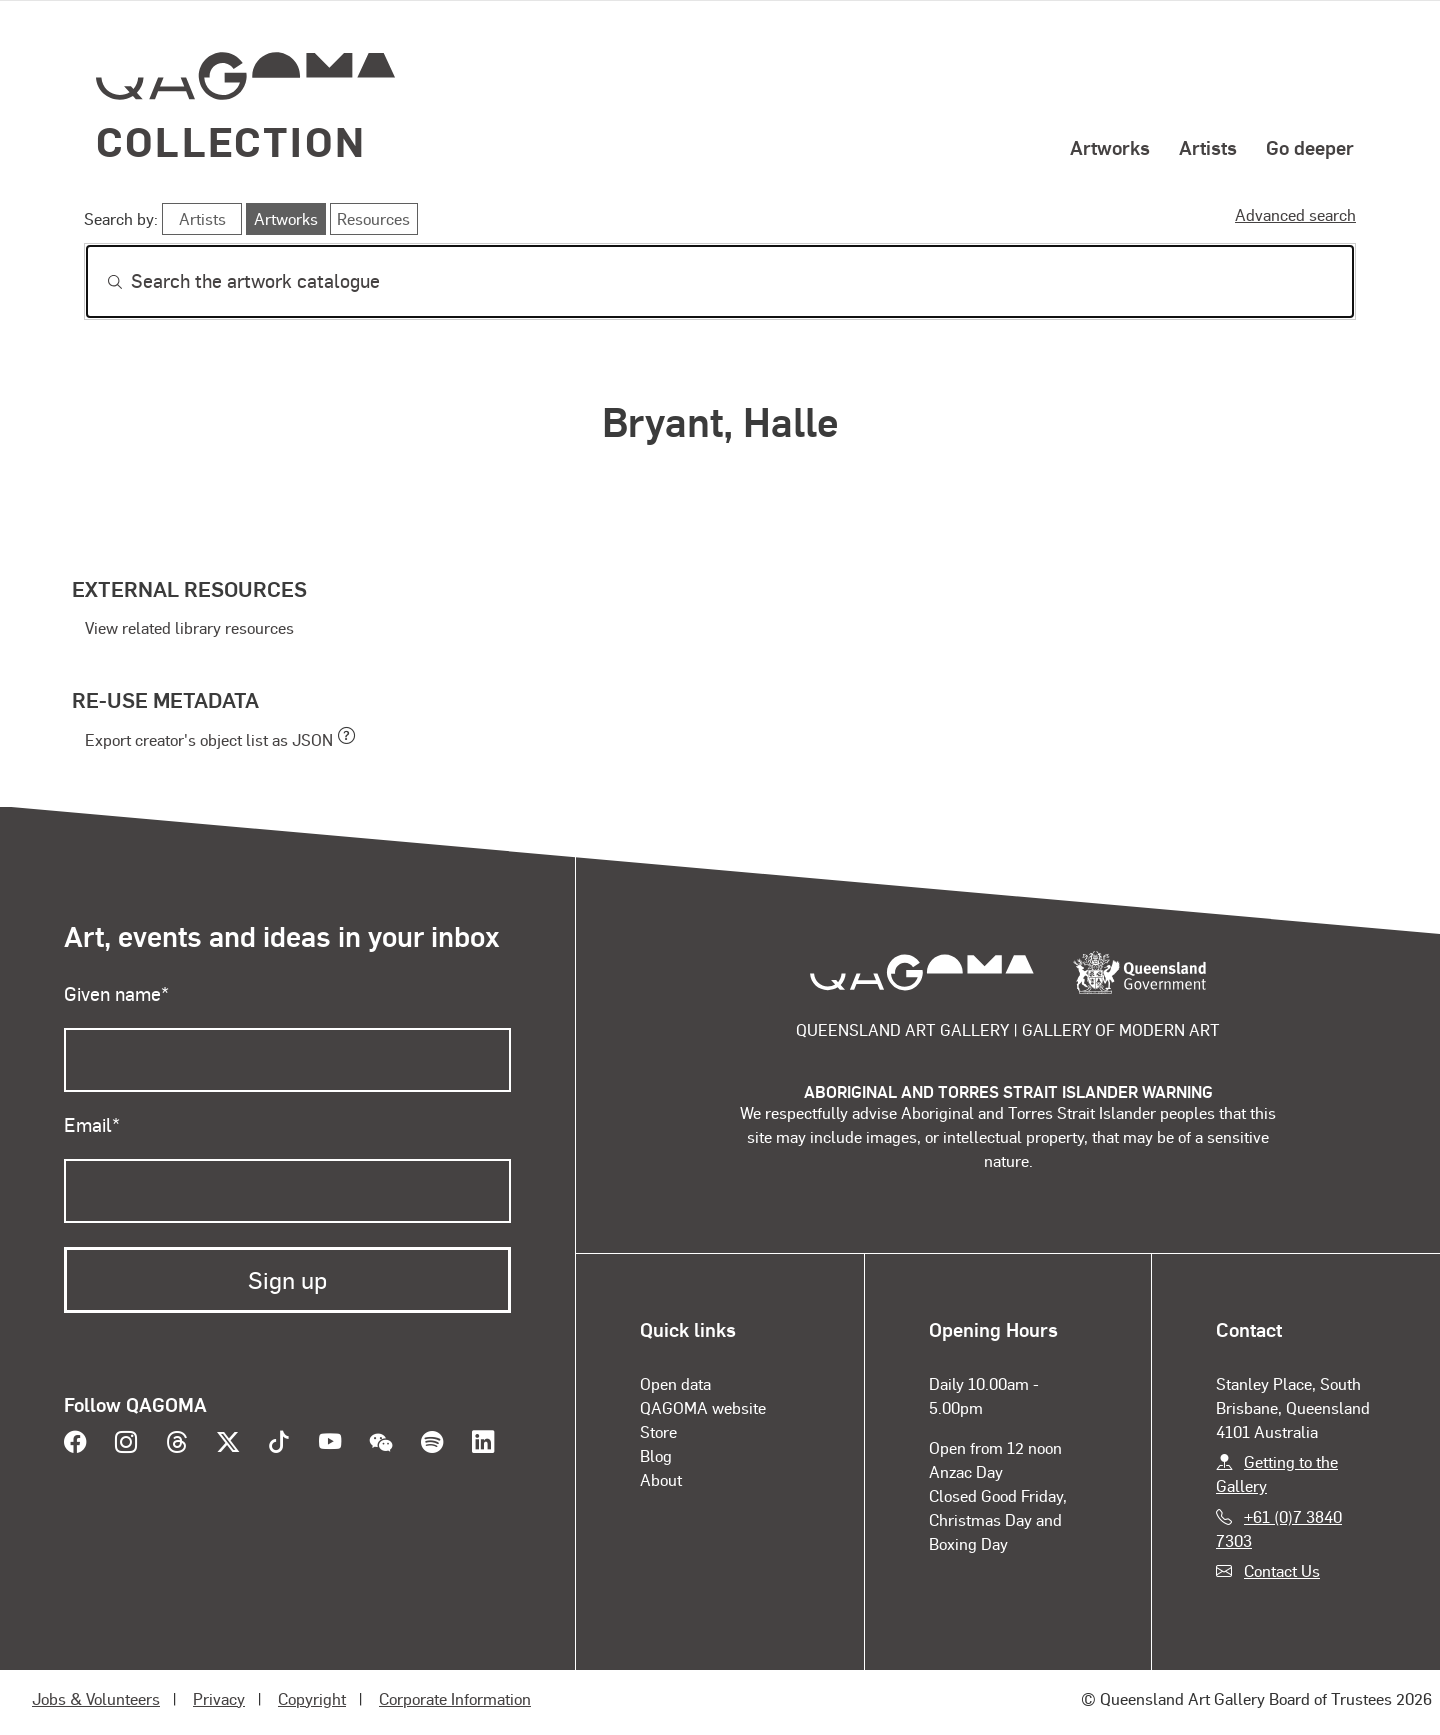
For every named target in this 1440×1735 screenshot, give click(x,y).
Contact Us (1282, 1570)
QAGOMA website (703, 1407)
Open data (675, 1383)
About (661, 1479)
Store (658, 1431)
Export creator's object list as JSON (209, 739)
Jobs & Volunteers (96, 1698)
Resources (373, 218)
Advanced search (1295, 214)
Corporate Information (455, 1698)
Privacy (219, 1698)
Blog (656, 1455)
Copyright (312, 1698)
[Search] (720, 281)
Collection (231, 140)
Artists (1208, 147)
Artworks (1110, 147)
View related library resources (189, 627)
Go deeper (1310, 147)
